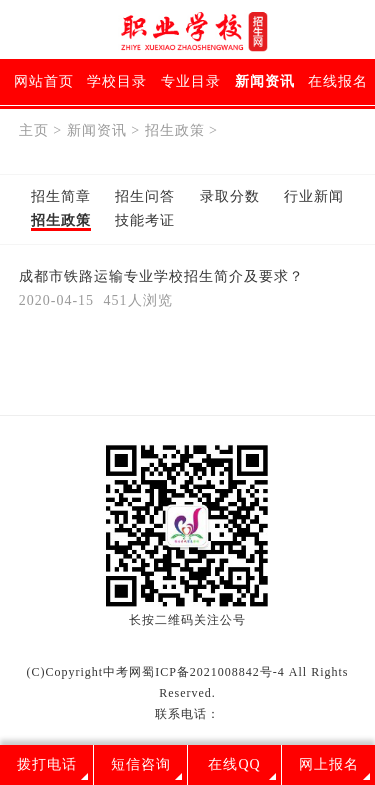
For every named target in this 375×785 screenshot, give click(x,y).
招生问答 (145, 196)
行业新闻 (314, 196)
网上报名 (329, 764)
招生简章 (61, 196)
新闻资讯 (265, 81)
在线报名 (338, 81)
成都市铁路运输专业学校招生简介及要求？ (161, 276)
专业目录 (191, 81)
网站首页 (44, 81)
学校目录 (117, 81)
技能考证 (145, 220)
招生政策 (175, 130)
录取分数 (230, 196)
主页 (34, 130)
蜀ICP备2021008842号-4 (213, 672)
